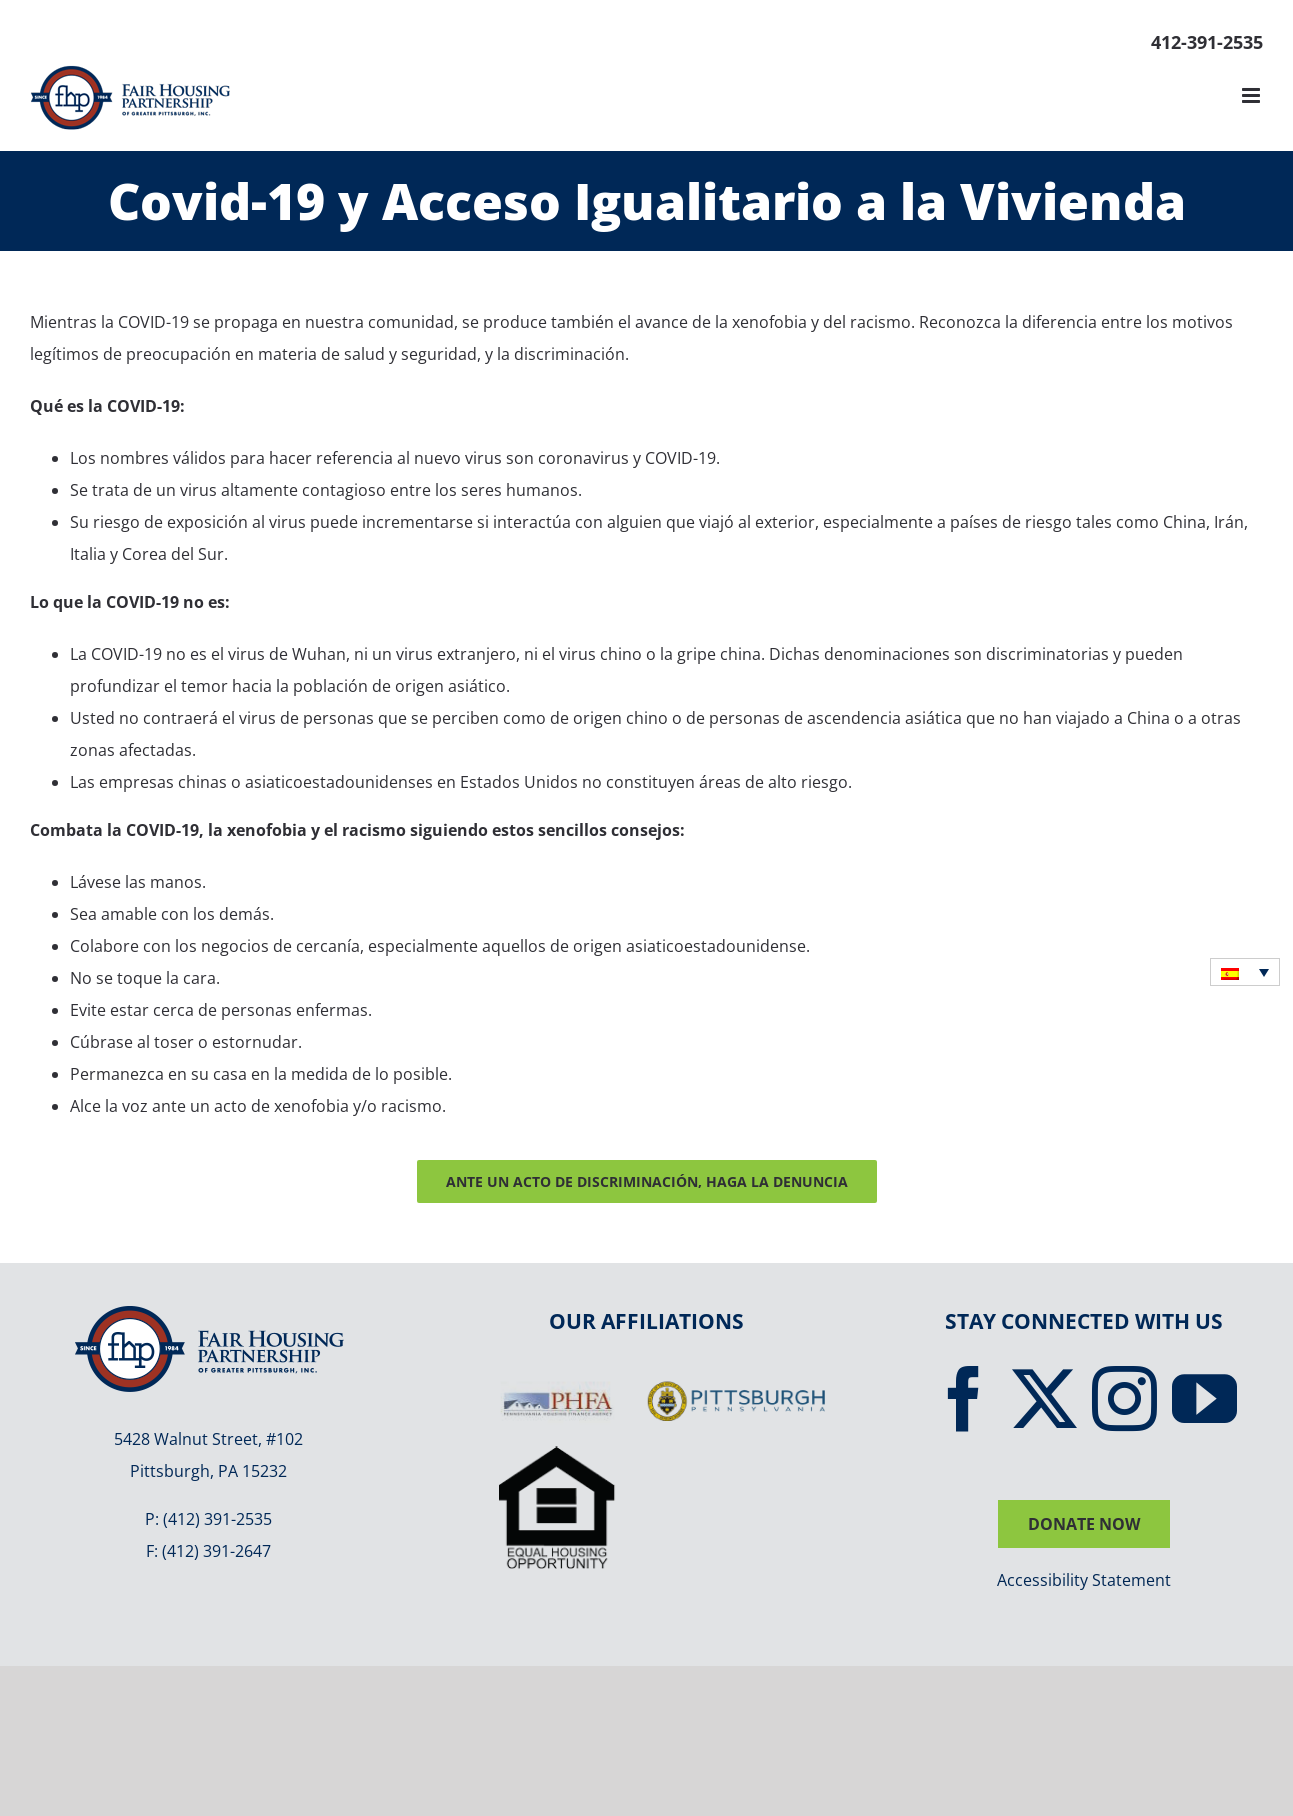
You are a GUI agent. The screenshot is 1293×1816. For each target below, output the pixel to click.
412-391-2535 (1207, 42)
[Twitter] (1044, 1398)
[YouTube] (1204, 1398)
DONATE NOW (1084, 1524)
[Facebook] (964, 1398)
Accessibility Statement (1084, 1580)
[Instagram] (1124, 1398)
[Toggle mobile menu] (1252, 95)
